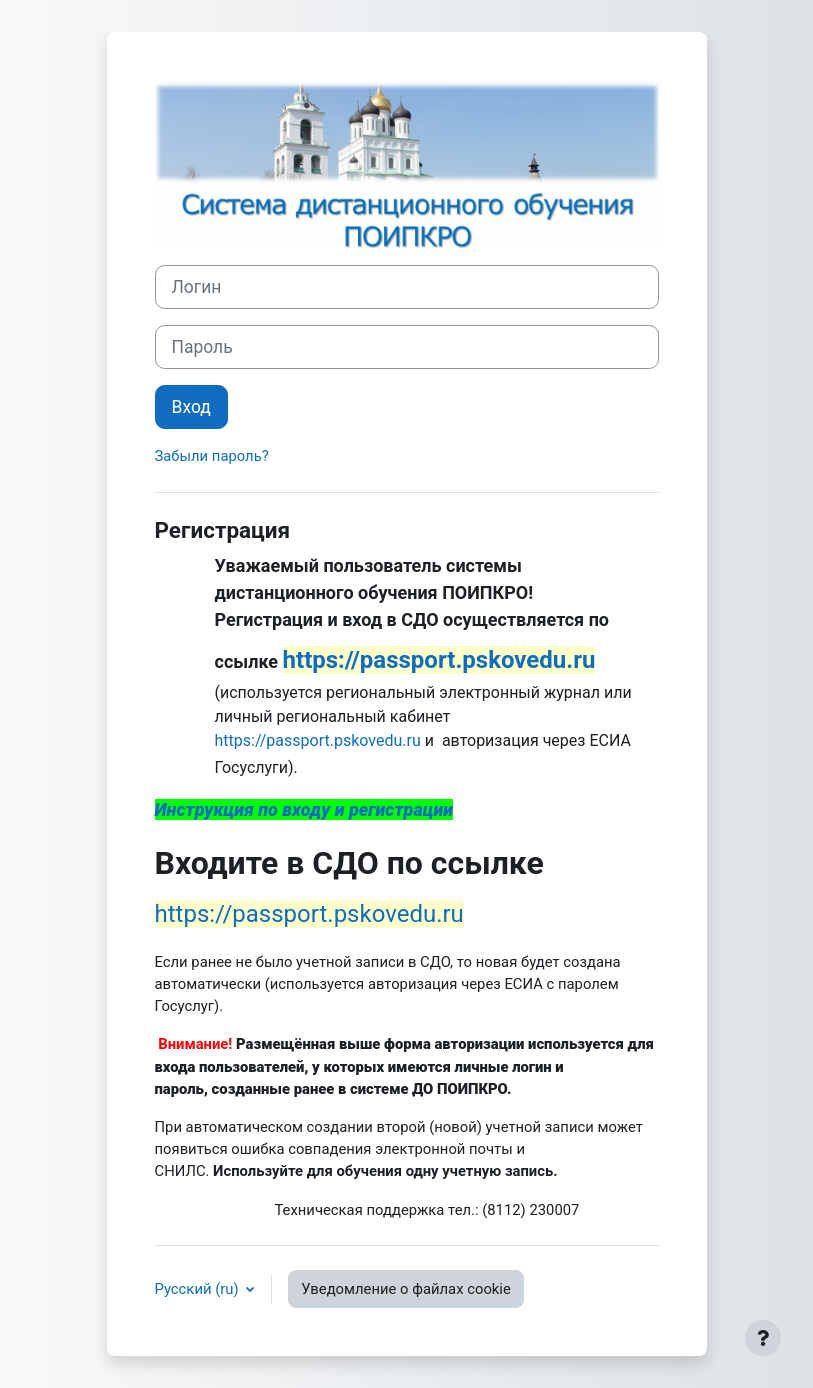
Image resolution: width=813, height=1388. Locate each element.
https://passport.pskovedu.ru (318, 740)
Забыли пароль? (212, 456)
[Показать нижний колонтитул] (763, 1338)
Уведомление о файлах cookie (406, 1289)
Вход (191, 407)
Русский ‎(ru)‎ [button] (199, 1289)
